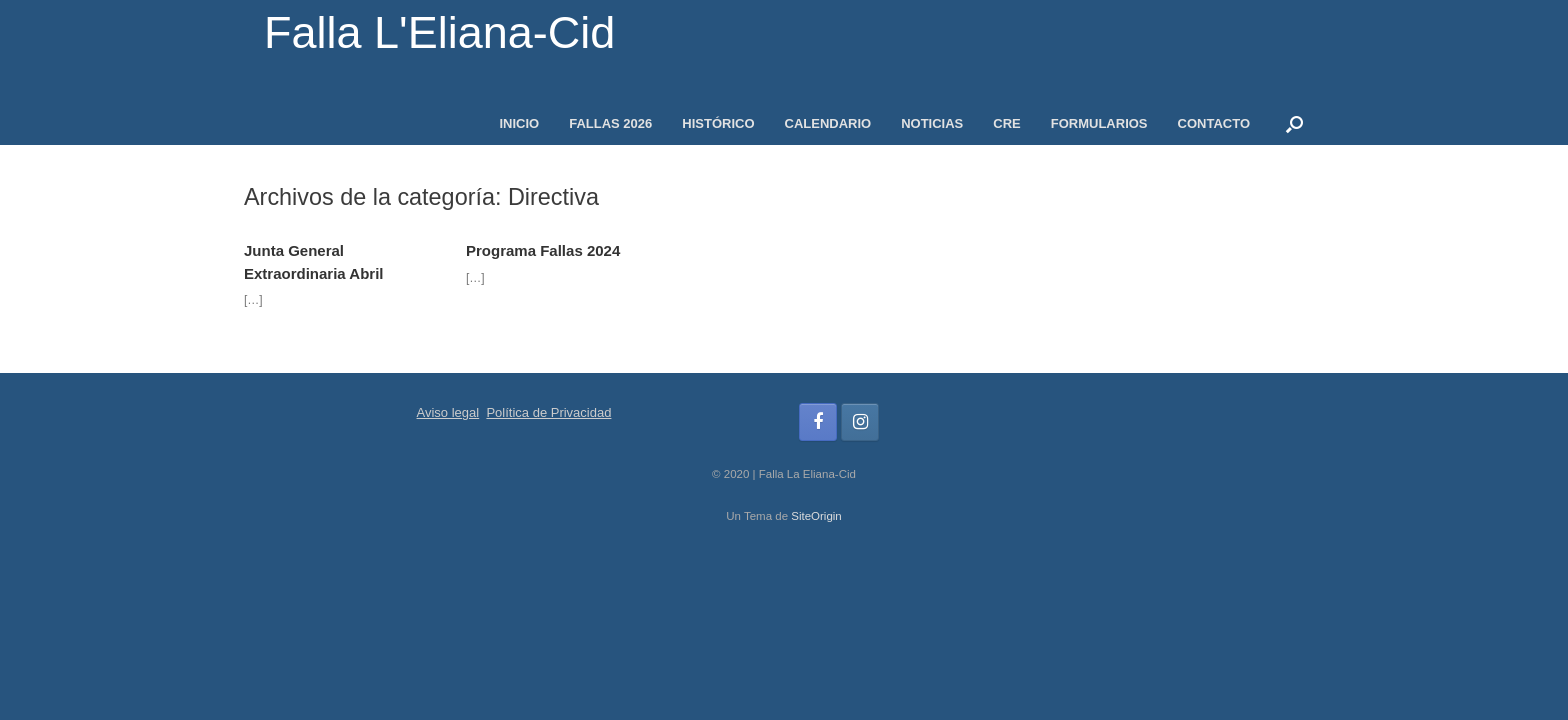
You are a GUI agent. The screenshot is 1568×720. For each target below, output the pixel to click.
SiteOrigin (816, 516)
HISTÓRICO (718, 123)
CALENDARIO (828, 123)
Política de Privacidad (548, 412)
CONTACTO (1214, 123)
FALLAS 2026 (610, 123)
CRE (1006, 123)
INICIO (519, 123)
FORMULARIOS (1099, 123)
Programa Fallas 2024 (543, 250)
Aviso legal (448, 412)
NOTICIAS (932, 123)
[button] (1294, 123)
